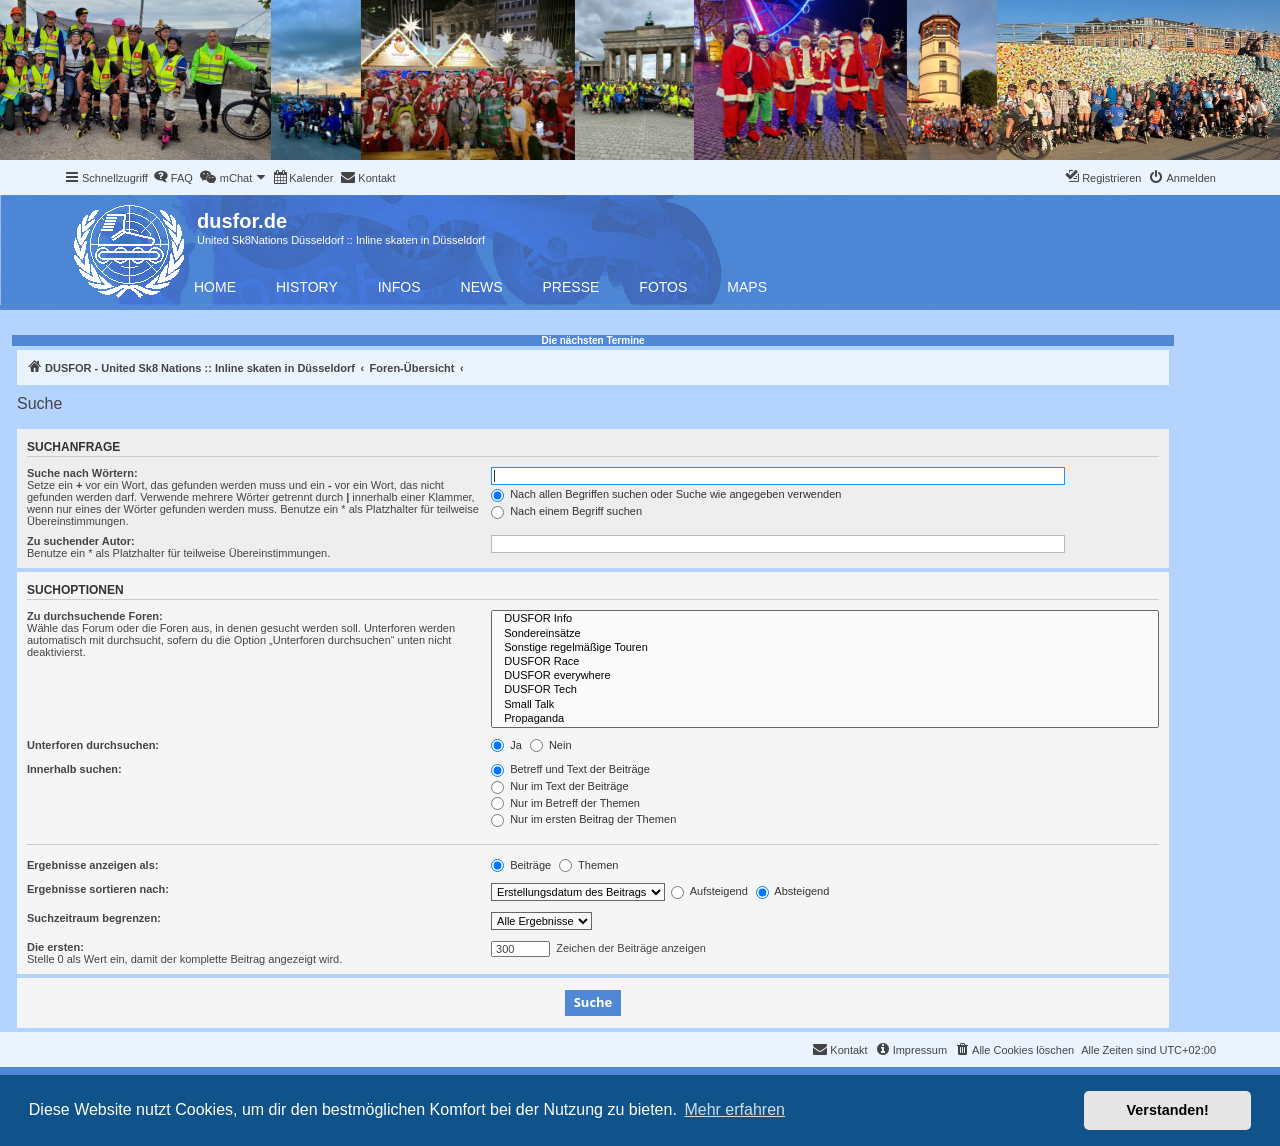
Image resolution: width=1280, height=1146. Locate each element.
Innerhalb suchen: (74, 769)
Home (215, 287)
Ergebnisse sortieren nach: (98, 889)
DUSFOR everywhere (825, 676)
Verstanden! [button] (1168, 1110)
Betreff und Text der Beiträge (570, 769)
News (482, 287)
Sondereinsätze (825, 634)
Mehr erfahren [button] (734, 1109)
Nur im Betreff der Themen (565, 803)
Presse (571, 287)
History (307, 287)
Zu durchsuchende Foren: (95, 616)
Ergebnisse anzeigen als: (92, 865)
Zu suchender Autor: (81, 541)
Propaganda (825, 719)
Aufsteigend (709, 891)
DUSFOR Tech (825, 690)
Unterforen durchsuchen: (93, 745)
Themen (588, 865)
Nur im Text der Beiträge (559, 786)
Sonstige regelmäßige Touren (825, 648)
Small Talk (825, 705)
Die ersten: (55, 947)
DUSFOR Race (825, 662)
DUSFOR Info (825, 619)
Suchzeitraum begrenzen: (94, 918)
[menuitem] (173, 178)
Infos (399, 287)
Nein (551, 745)
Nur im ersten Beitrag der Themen (583, 819)
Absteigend (793, 891)
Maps (747, 287)
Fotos (663, 287)
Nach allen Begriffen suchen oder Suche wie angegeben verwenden (666, 494)
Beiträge (521, 865)
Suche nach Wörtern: (82, 473)
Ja (506, 745)
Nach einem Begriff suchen (566, 511)
